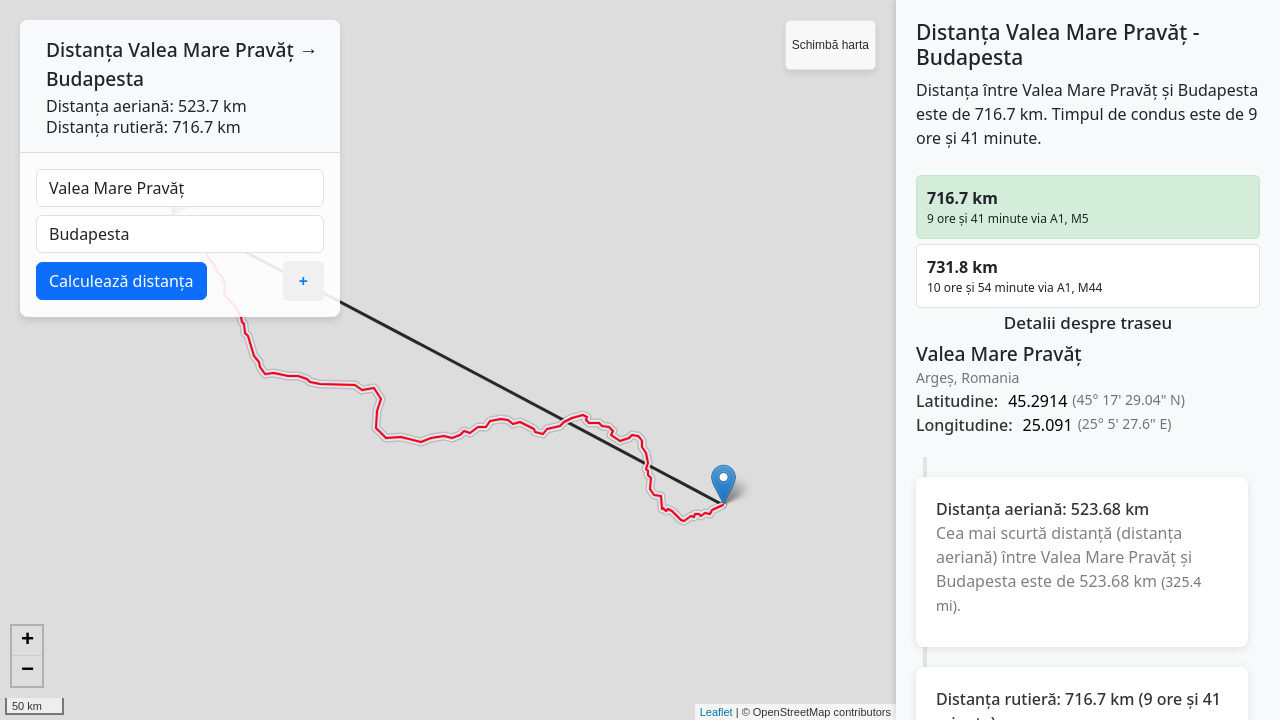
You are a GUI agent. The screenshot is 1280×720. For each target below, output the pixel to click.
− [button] (27, 671)
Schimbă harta (830, 45)
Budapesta (95, 78)
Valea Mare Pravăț (211, 49)
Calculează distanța (121, 281)
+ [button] (27, 641)
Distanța (84, 49)
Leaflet (716, 712)
